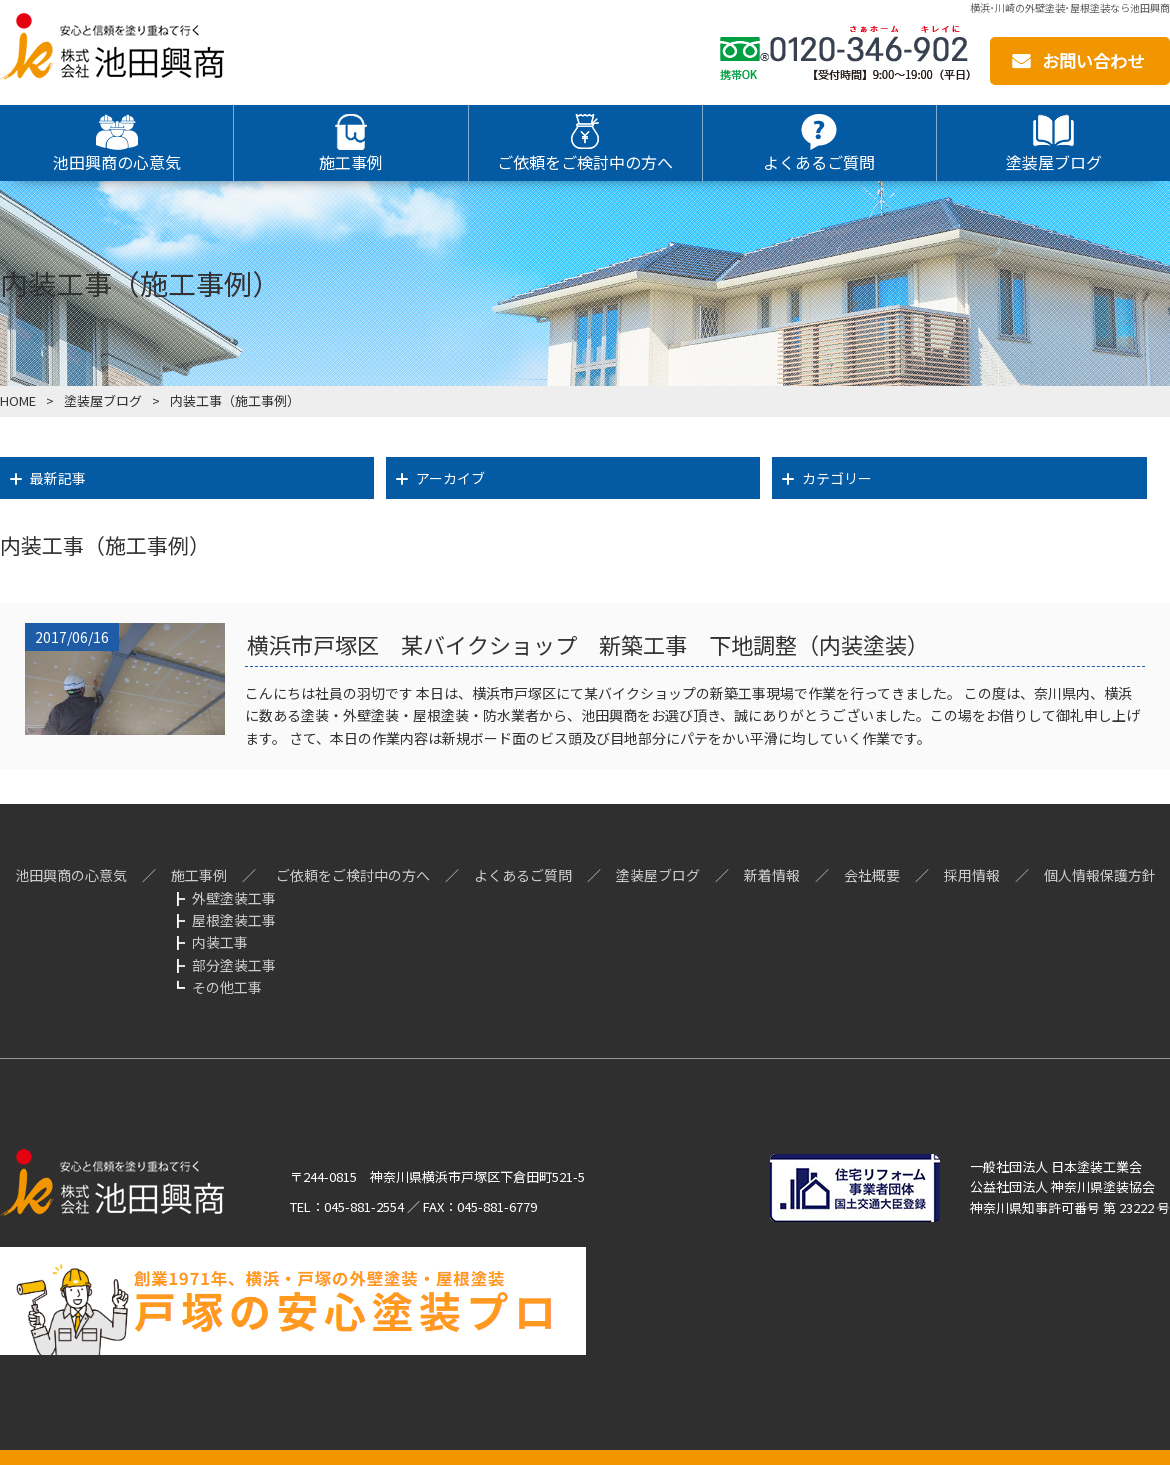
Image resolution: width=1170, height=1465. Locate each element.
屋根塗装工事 (234, 920)
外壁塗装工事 (234, 898)
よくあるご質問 (523, 875)
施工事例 (199, 875)
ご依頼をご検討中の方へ (353, 875)
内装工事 (220, 942)
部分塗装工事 (234, 965)
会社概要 (872, 875)
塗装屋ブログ (658, 875)
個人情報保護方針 (1100, 875)
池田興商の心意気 (71, 875)
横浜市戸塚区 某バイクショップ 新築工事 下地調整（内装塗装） (588, 644)
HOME (18, 400)
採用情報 (972, 875)
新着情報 (772, 875)
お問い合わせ (1093, 60)
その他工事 (227, 987)
